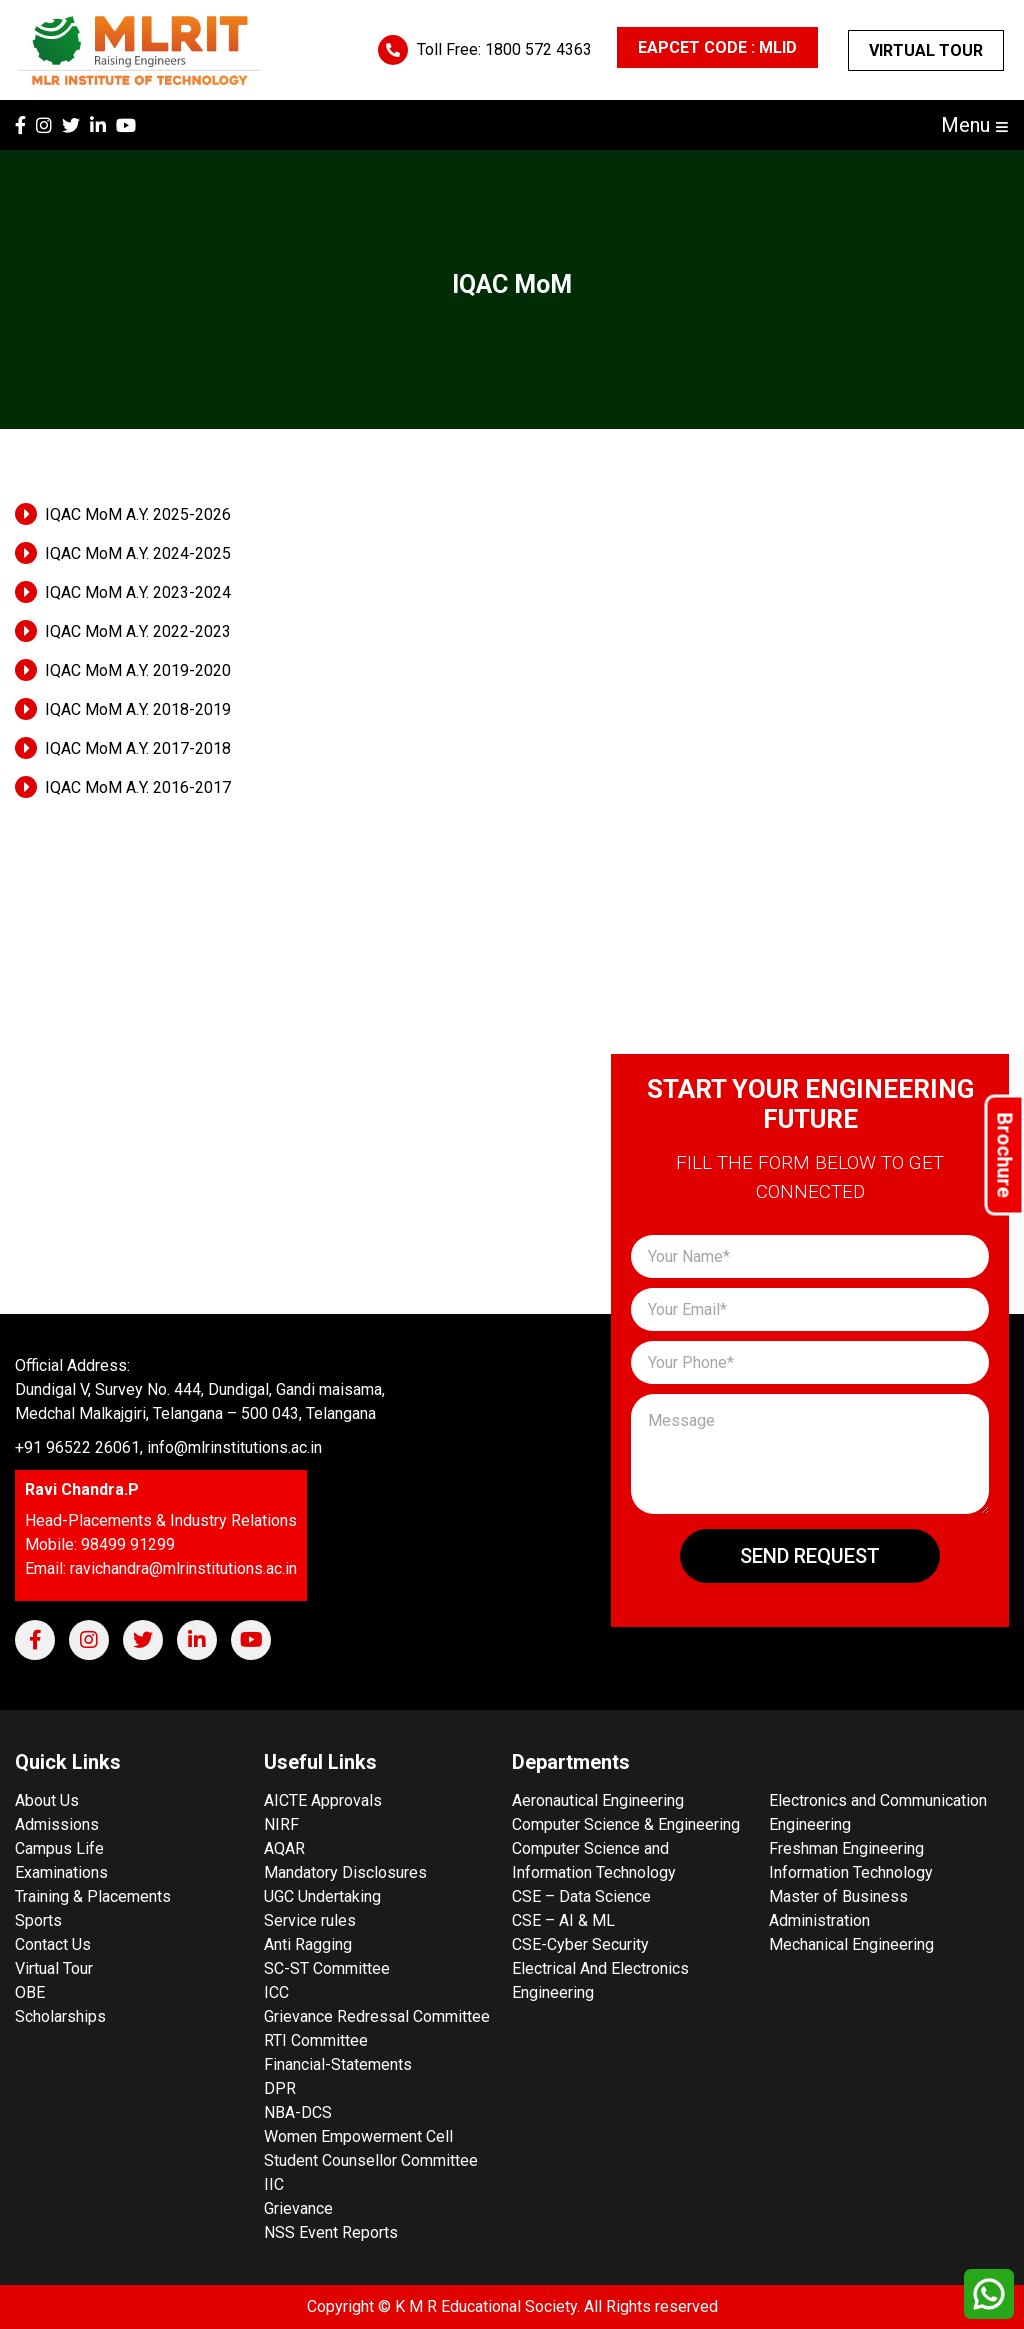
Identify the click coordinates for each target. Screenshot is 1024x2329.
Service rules (310, 1920)
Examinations (61, 1872)
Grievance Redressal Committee (377, 2016)
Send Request (810, 1556)
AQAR (284, 1848)
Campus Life (59, 1848)
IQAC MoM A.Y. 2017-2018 (138, 748)
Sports (38, 1920)
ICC (276, 1992)
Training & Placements (93, 1896)
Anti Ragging (308, 1944)
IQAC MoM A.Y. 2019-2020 (138, 670)
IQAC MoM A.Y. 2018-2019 (138, 709)
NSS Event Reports (331, 2232)
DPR (280, 2088)
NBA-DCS (298, 2112)
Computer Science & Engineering (626, 1824)
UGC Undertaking (322, 1896)
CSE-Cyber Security (580, 1944)
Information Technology (851, 1872)
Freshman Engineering (846, 1848)
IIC (274, 2184)
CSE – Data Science (581, 1896)
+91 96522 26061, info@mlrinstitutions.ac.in (168, 1447)
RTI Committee (316, 2040)
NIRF (281, 1824)
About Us (47, 1800)
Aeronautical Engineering (598, 1800)
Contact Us (53, 1944)
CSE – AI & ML (563, 1920)
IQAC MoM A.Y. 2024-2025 (138, 553)
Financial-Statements (338, 2064)
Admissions (57, 1824)
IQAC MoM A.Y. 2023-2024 (138, 592)
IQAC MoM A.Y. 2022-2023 (138, 631)
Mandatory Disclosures (345, 1872)
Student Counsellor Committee (371, 2160)
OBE (30, 1992)
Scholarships (60, 2016)
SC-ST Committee (327, 1968)
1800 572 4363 (538, 49)
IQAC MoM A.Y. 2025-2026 (138, 514)
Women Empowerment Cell (358, 2136)
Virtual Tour (926, 50)
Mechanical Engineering (851, 1944)
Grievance (298, 2208)
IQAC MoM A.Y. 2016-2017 (138, 787)
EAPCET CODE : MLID (717, 47)
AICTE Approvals (323, 1800)
